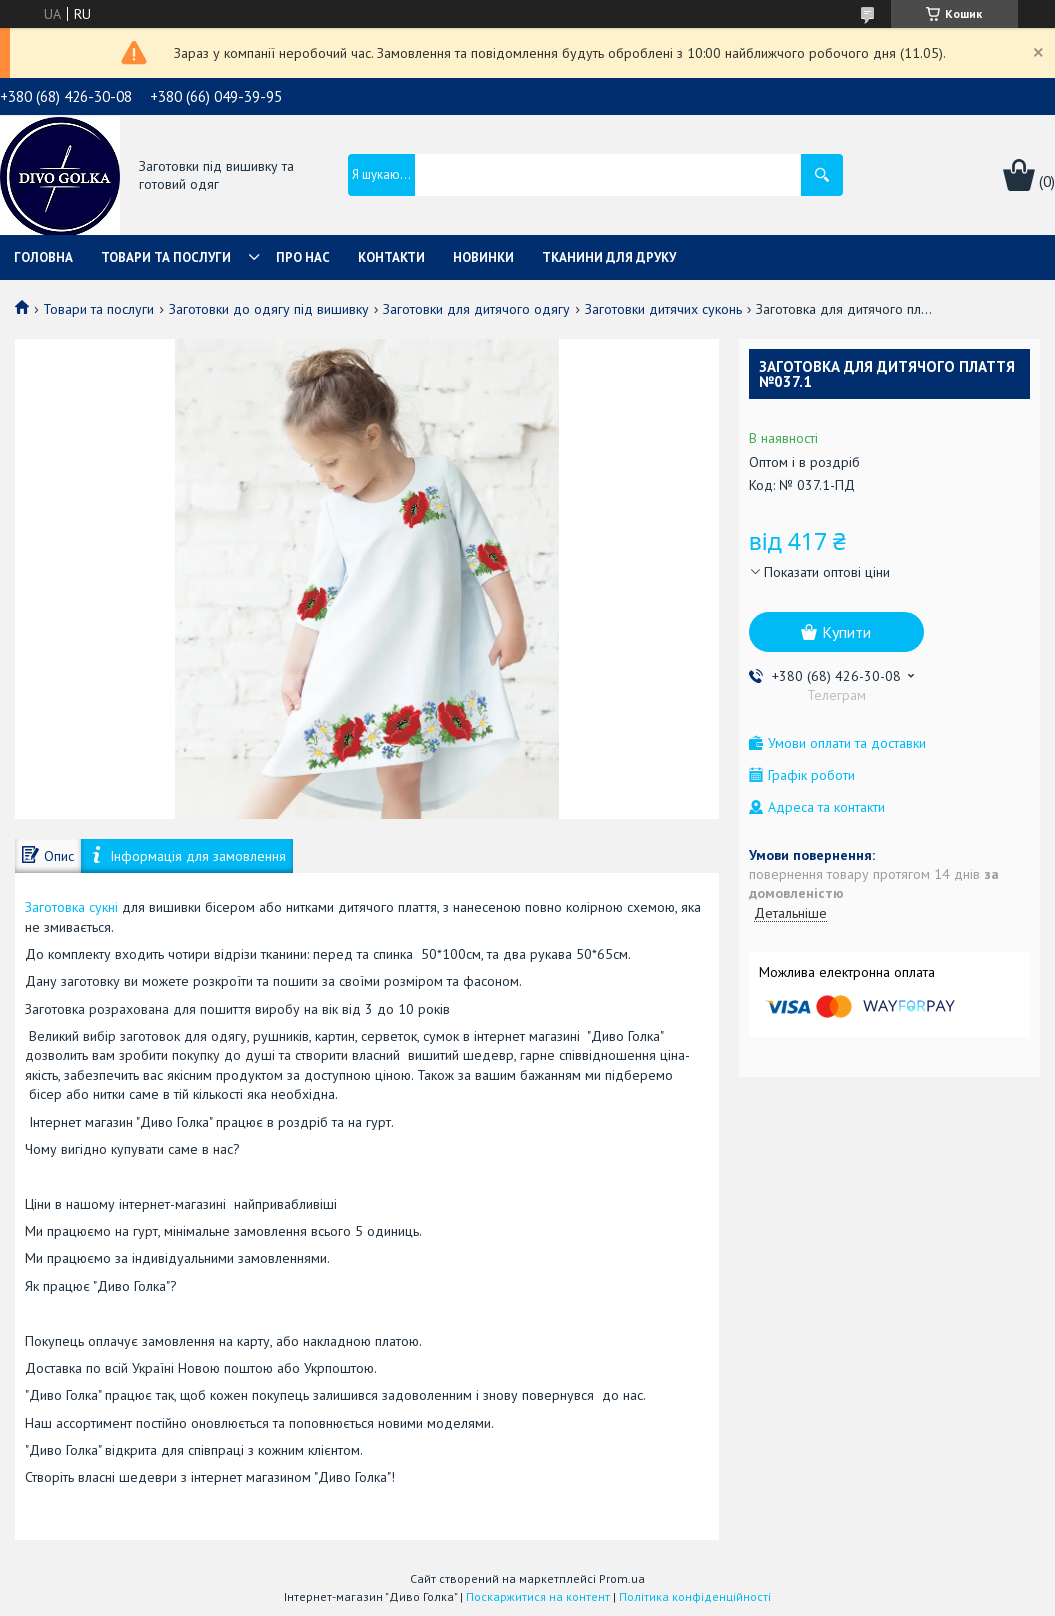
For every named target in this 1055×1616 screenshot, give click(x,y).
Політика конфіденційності (695, 1596)
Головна (43, 257)
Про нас (303, 257)
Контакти (391, 257)
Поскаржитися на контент (538, 1596)
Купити (846, 632)
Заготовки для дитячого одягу (476, 309)
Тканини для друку (609, 257)
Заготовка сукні (71, 907)
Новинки (483, 257)
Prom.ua (622, 1578)
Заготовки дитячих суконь (663, 309)
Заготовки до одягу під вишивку (269, 309)
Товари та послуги (166, 257)
